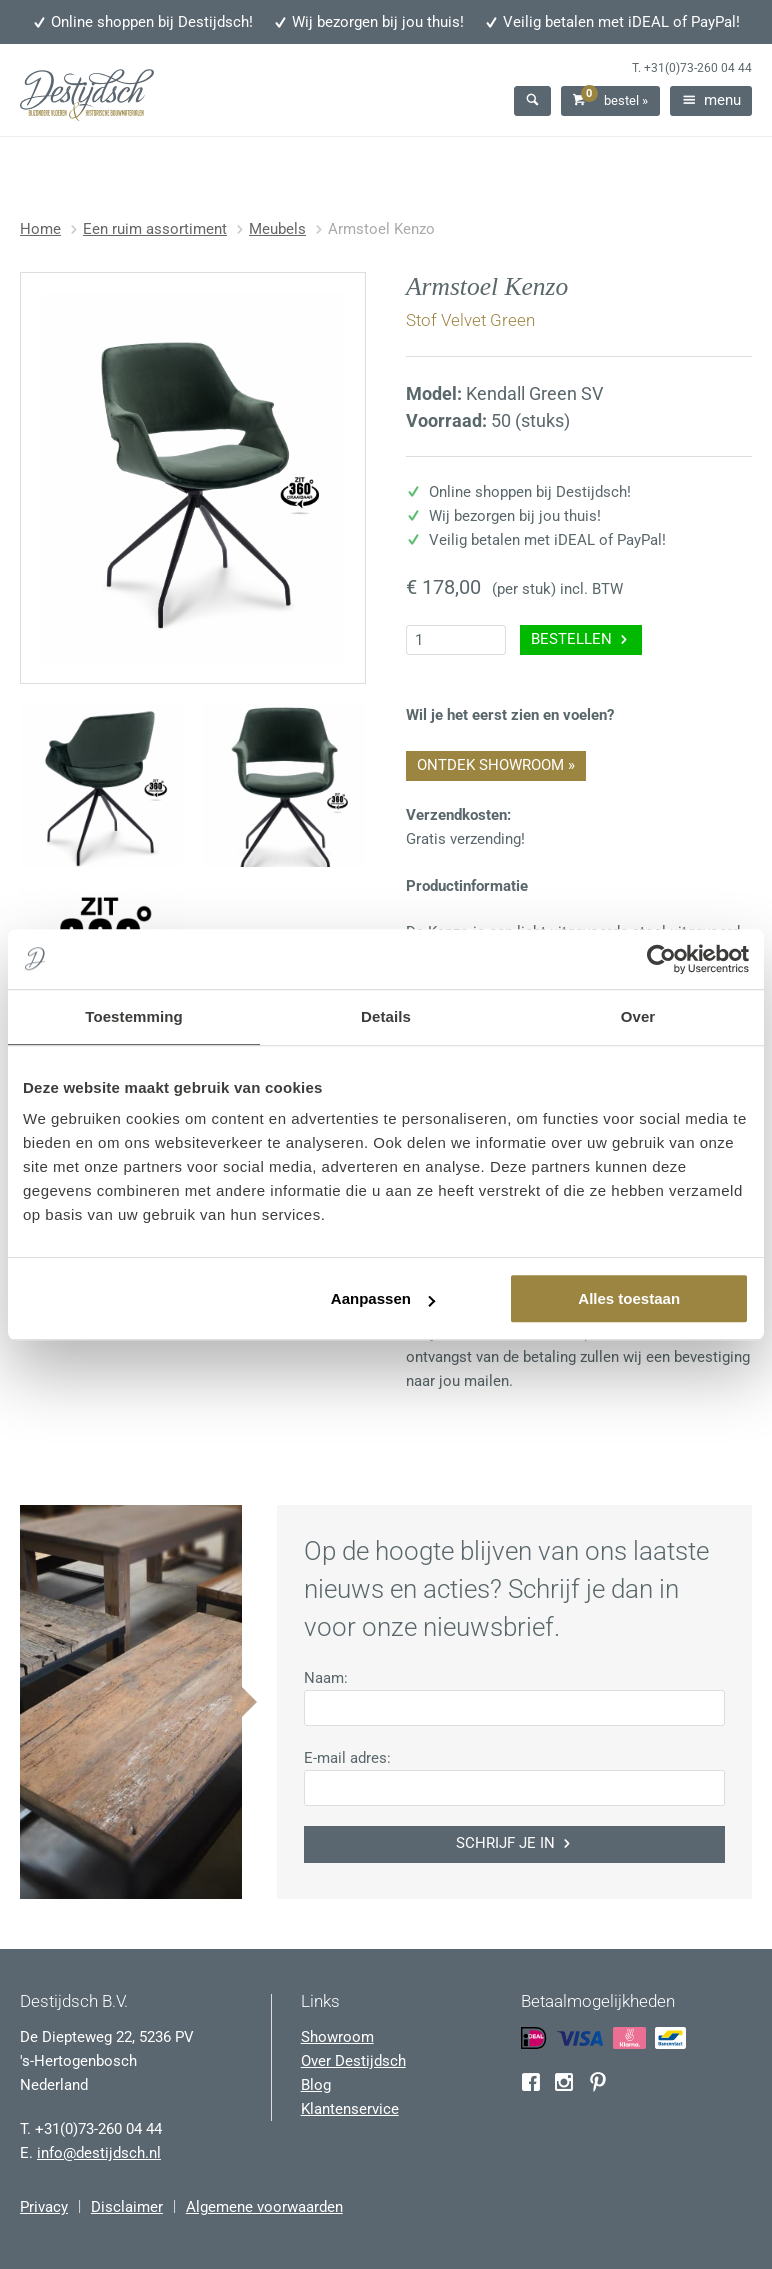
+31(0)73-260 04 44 (698, 68)
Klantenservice (350, 2109)
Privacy (44, 2207)
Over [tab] (638, 1016)
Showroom (337, 2037)
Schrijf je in (515, 1843)
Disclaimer (127, 2207)
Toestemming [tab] (134, 1016)
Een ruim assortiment (155, 229)
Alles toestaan (629, 1298)
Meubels (277, 229)
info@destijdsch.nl (99, 2153)
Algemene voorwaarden (264, 2207)
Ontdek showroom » (496, 765)
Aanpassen (383, 1298)
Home (40, 229)
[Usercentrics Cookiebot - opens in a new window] (661, 959)
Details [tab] (386, 1016)
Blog (316, 2085)
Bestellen (581, 639)
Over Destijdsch (353, 2061)
